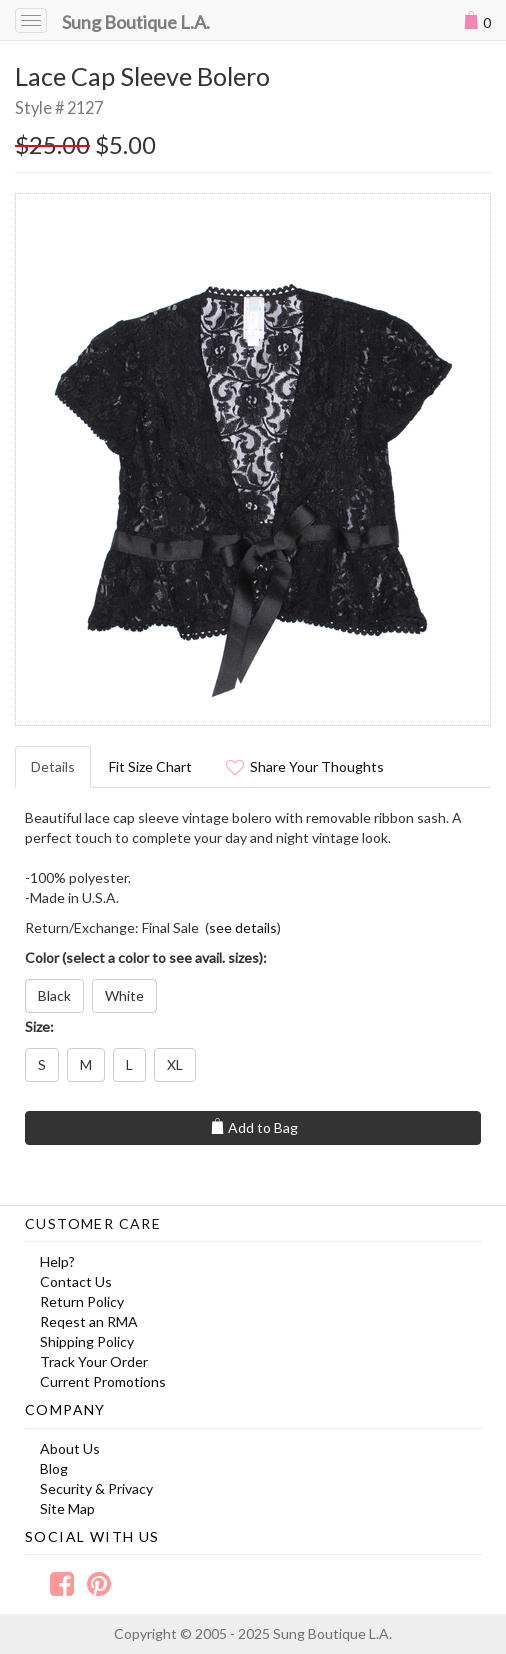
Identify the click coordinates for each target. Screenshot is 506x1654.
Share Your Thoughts (305, 766)
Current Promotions (103, 1381)
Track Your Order (94, 1361)
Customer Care (93, 1223)
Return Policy (82, 1301)
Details (53, 766)
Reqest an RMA (89, 1321)
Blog (54, 1468)
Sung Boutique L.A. (136, 22)
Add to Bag (253, 1127)
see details (243, 927)
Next (465, 459)
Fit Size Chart (150, 766)
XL (175, 1064)
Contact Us (76, 1281)
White (124, 995)
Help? (57, 1261)
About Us (70, 1448)
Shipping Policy (87, 1341)
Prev (41, 459)
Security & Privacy (96, 1488)
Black (54, 995)
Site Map (67, 1508)
